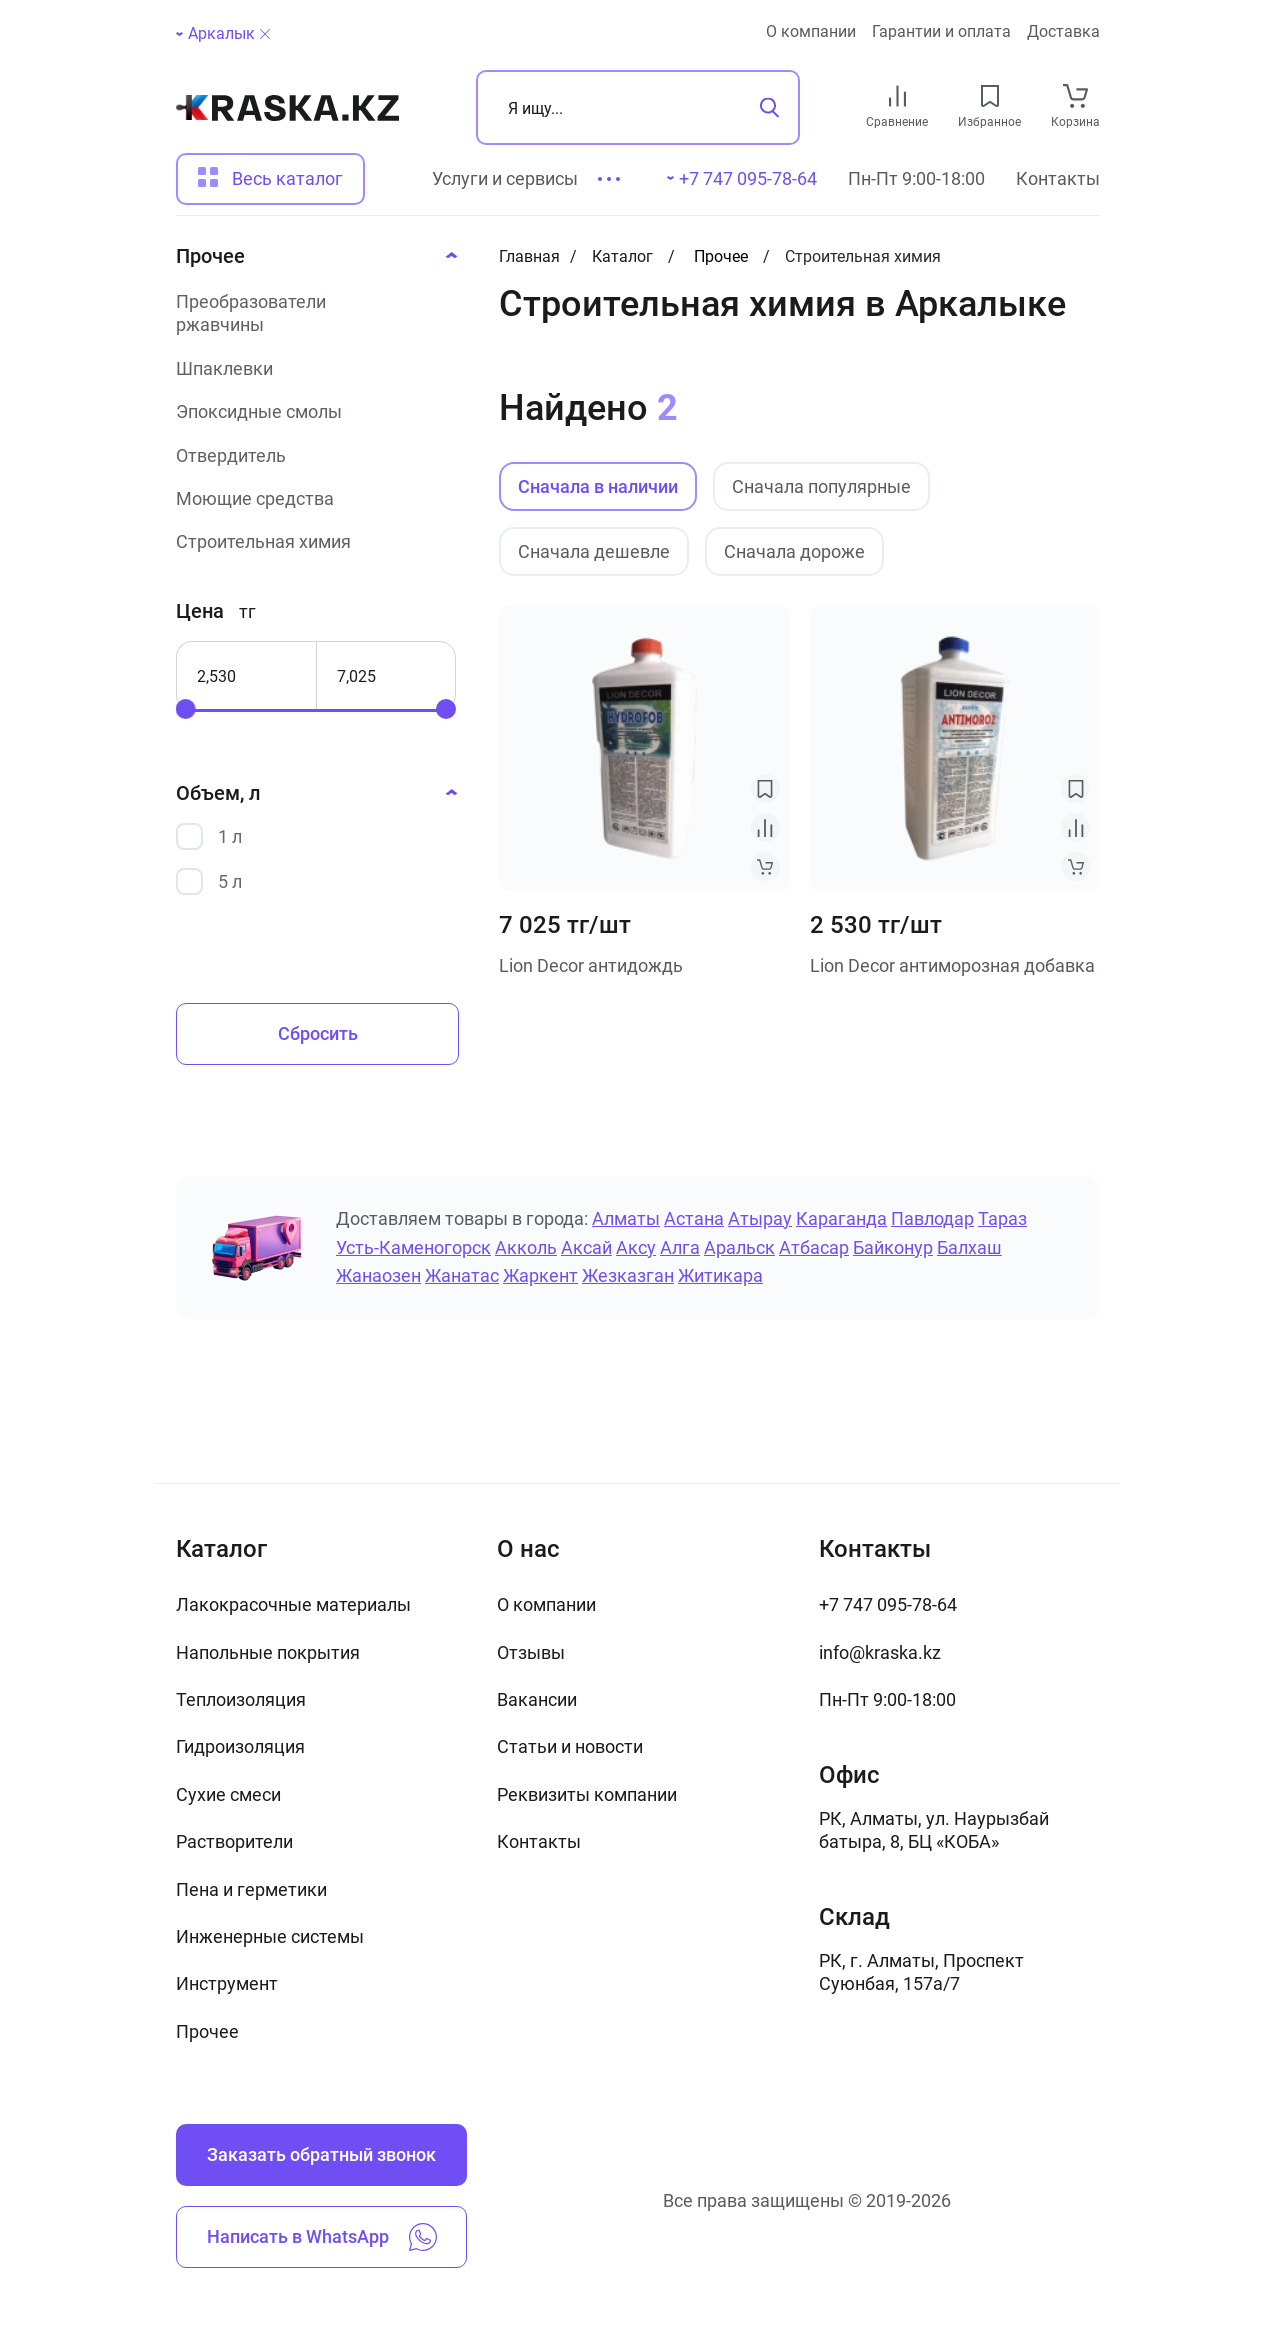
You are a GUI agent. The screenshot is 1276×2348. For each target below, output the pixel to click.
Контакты (1058, 178)
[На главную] (287, 108)
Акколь (526, 1247)
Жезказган (628, 1275)
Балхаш (969, 1247)
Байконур (893, 1247)
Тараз (1002, 1218)
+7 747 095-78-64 (888, 1604)
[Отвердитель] (311, 455)
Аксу (636, 1247)
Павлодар (932, 1218)
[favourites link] (990, 96)
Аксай (586, 1247)
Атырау (760, 1218)
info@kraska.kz (880, 1652)
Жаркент (540, 1275)
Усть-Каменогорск (413, 1247)
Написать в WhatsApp (322, 2237)
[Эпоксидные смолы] (311, 411)
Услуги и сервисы (505, 178)
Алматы (626, 1218)
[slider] (186, 709)
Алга (680, 1247)
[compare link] (897, 96)
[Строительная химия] (311, 541)
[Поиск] (638, 107)
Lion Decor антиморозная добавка (952, 965)
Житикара (720, 1275)
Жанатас (462, 1275)
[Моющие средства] (311, 498)
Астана (694, 1218)
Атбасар (814, 1247)
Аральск (739, 1247)
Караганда (841, 1218)
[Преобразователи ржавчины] (311, 313)
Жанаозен (378, 1275)
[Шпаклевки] (311, 368)
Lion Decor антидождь (591, 965)
